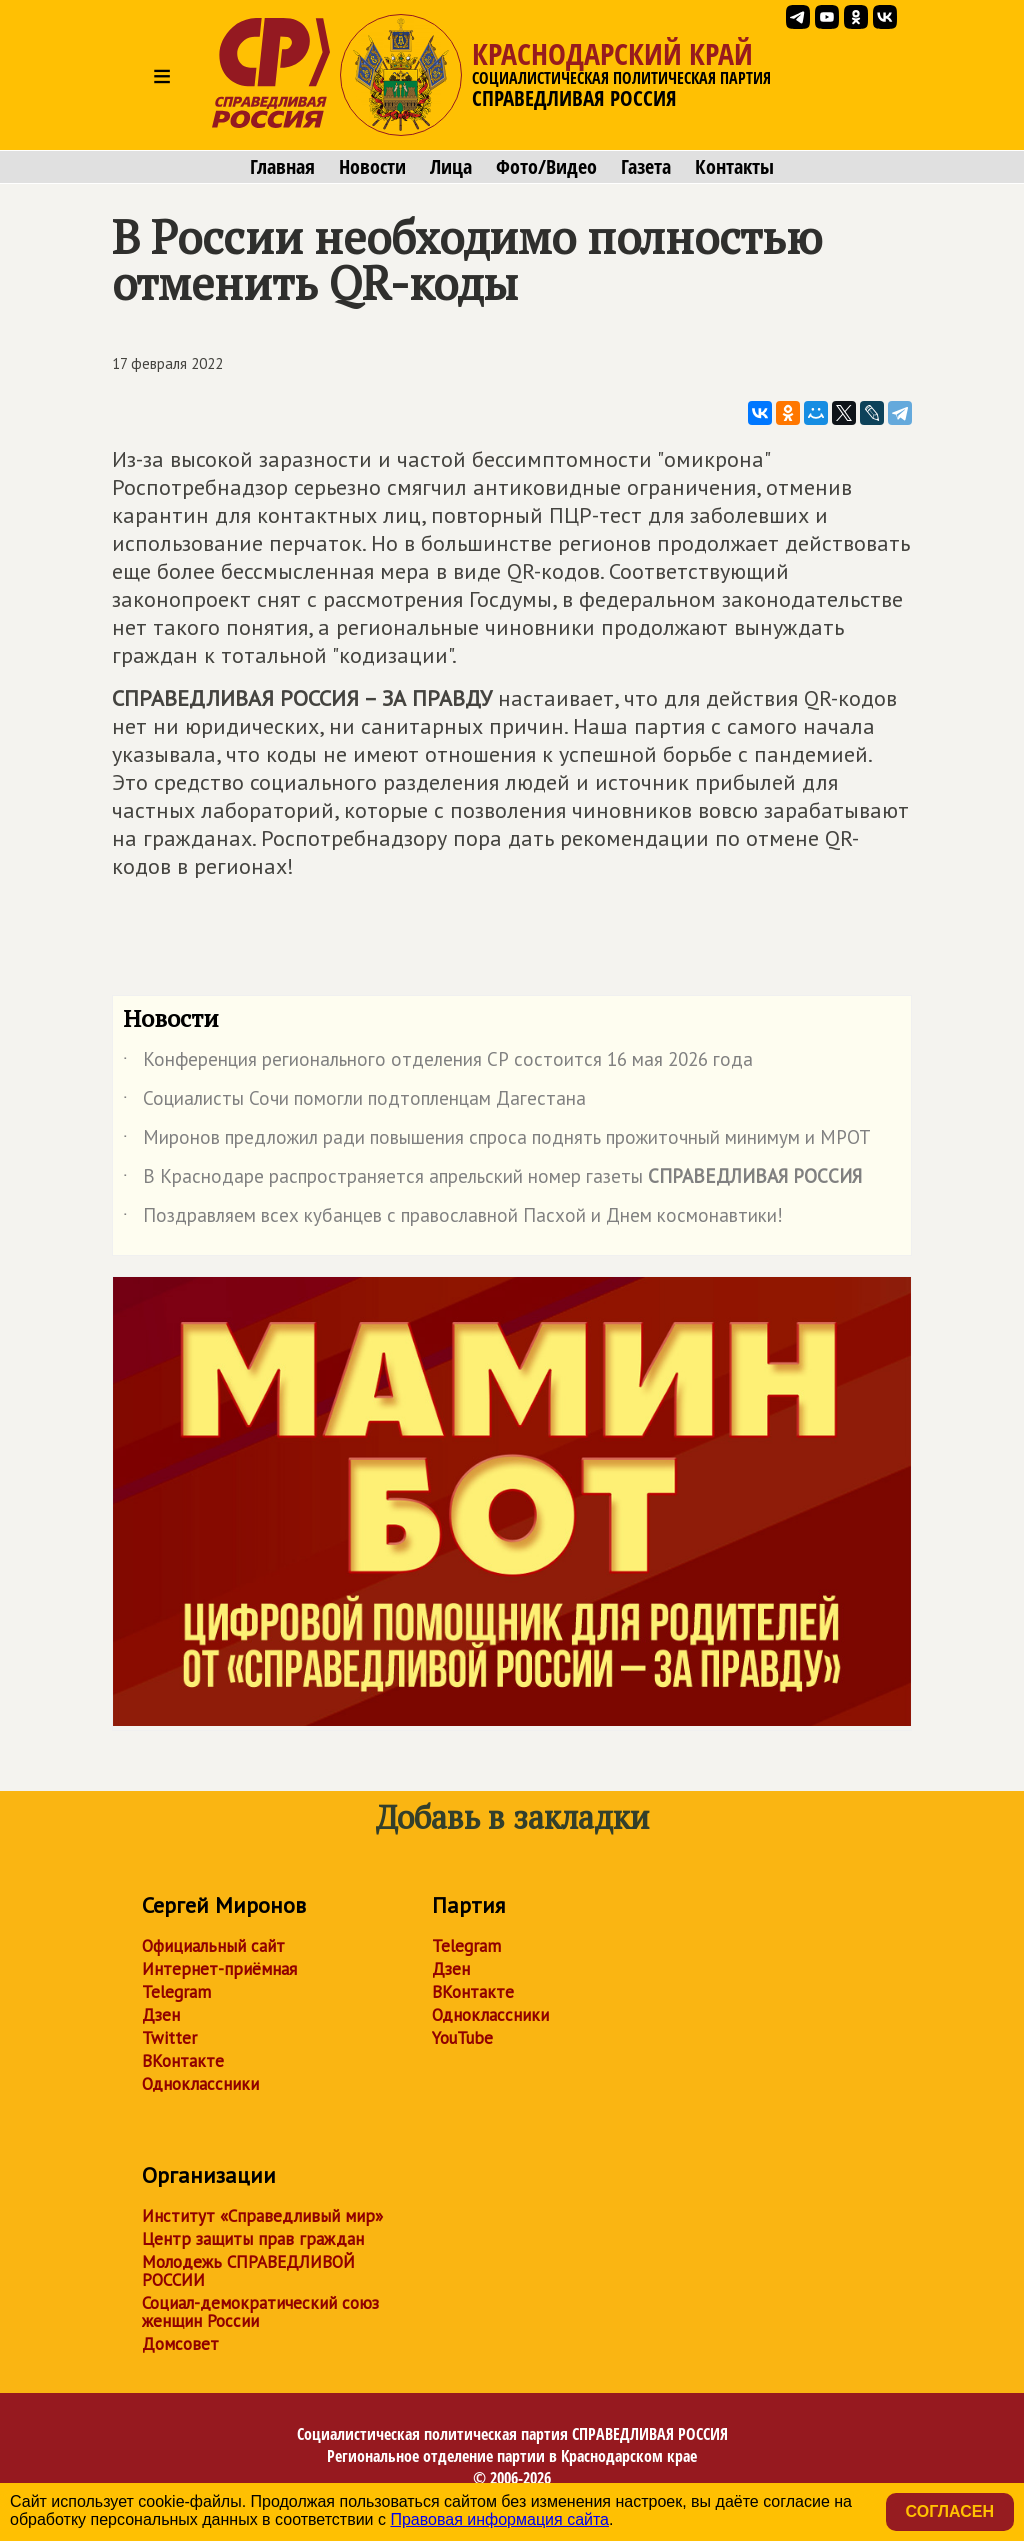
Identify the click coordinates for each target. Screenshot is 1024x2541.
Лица (451, 167)
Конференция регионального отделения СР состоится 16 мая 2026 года (438, 1063)
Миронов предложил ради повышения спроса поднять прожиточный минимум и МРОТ (497, 1141)
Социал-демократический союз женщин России (260, 2312)
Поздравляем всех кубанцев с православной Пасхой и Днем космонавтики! (453, 1219)
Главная (282, 167)
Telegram (176, 1992)
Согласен (950, 2511)
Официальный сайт (213, 1946)
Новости (372, 167)
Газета (646, 167)
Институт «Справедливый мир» (262, 2216)
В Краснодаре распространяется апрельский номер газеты (492, 1180)
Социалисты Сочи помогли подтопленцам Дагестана (354, 1102)
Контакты (734, 167)
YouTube (462, 2038)
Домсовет (180, 2344)
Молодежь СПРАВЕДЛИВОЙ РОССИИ (248, 2271)
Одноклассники (200, 2084)
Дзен (161, 2015)
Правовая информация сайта (499, 2519)
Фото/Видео (546, 167)
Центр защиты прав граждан (253, 2239)
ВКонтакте (183, 2061)
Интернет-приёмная (219, 1969)
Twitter (169, 2038)
